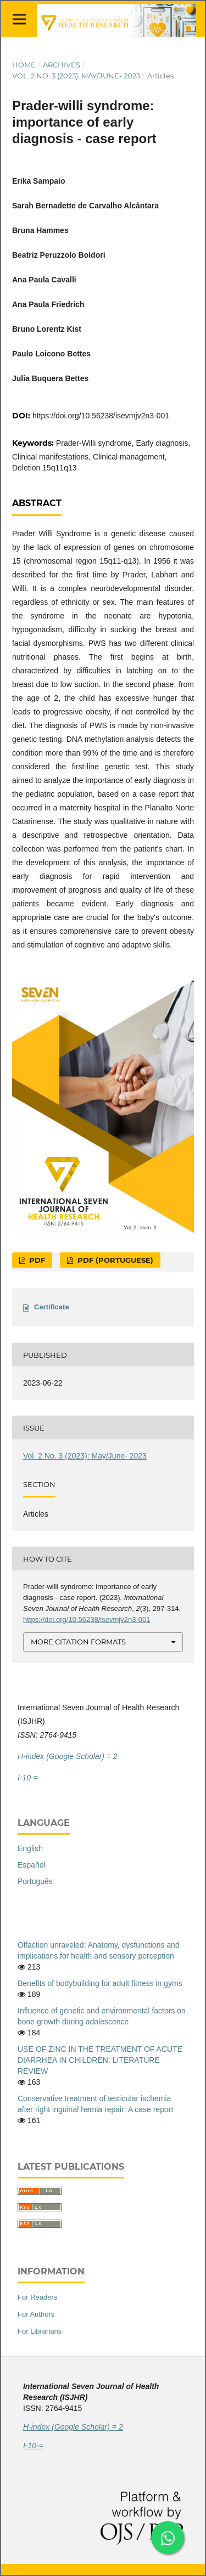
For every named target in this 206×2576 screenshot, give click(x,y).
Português (35, 1881)
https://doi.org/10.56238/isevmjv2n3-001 (100, 415)
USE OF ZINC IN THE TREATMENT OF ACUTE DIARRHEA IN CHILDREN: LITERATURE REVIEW (100, 2060)
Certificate (51, 1307)
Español (32, 1864)
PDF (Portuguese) (114, 1260)
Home (24, 64)
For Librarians (40, 2331)
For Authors (36, 2314)
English (30, 1848)
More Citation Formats (78, 1641)
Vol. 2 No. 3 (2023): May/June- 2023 (76, 75)
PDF (36, 1260)
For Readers (37, 2297)
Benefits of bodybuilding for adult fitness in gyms (100, 1983)
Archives (61, 64)
